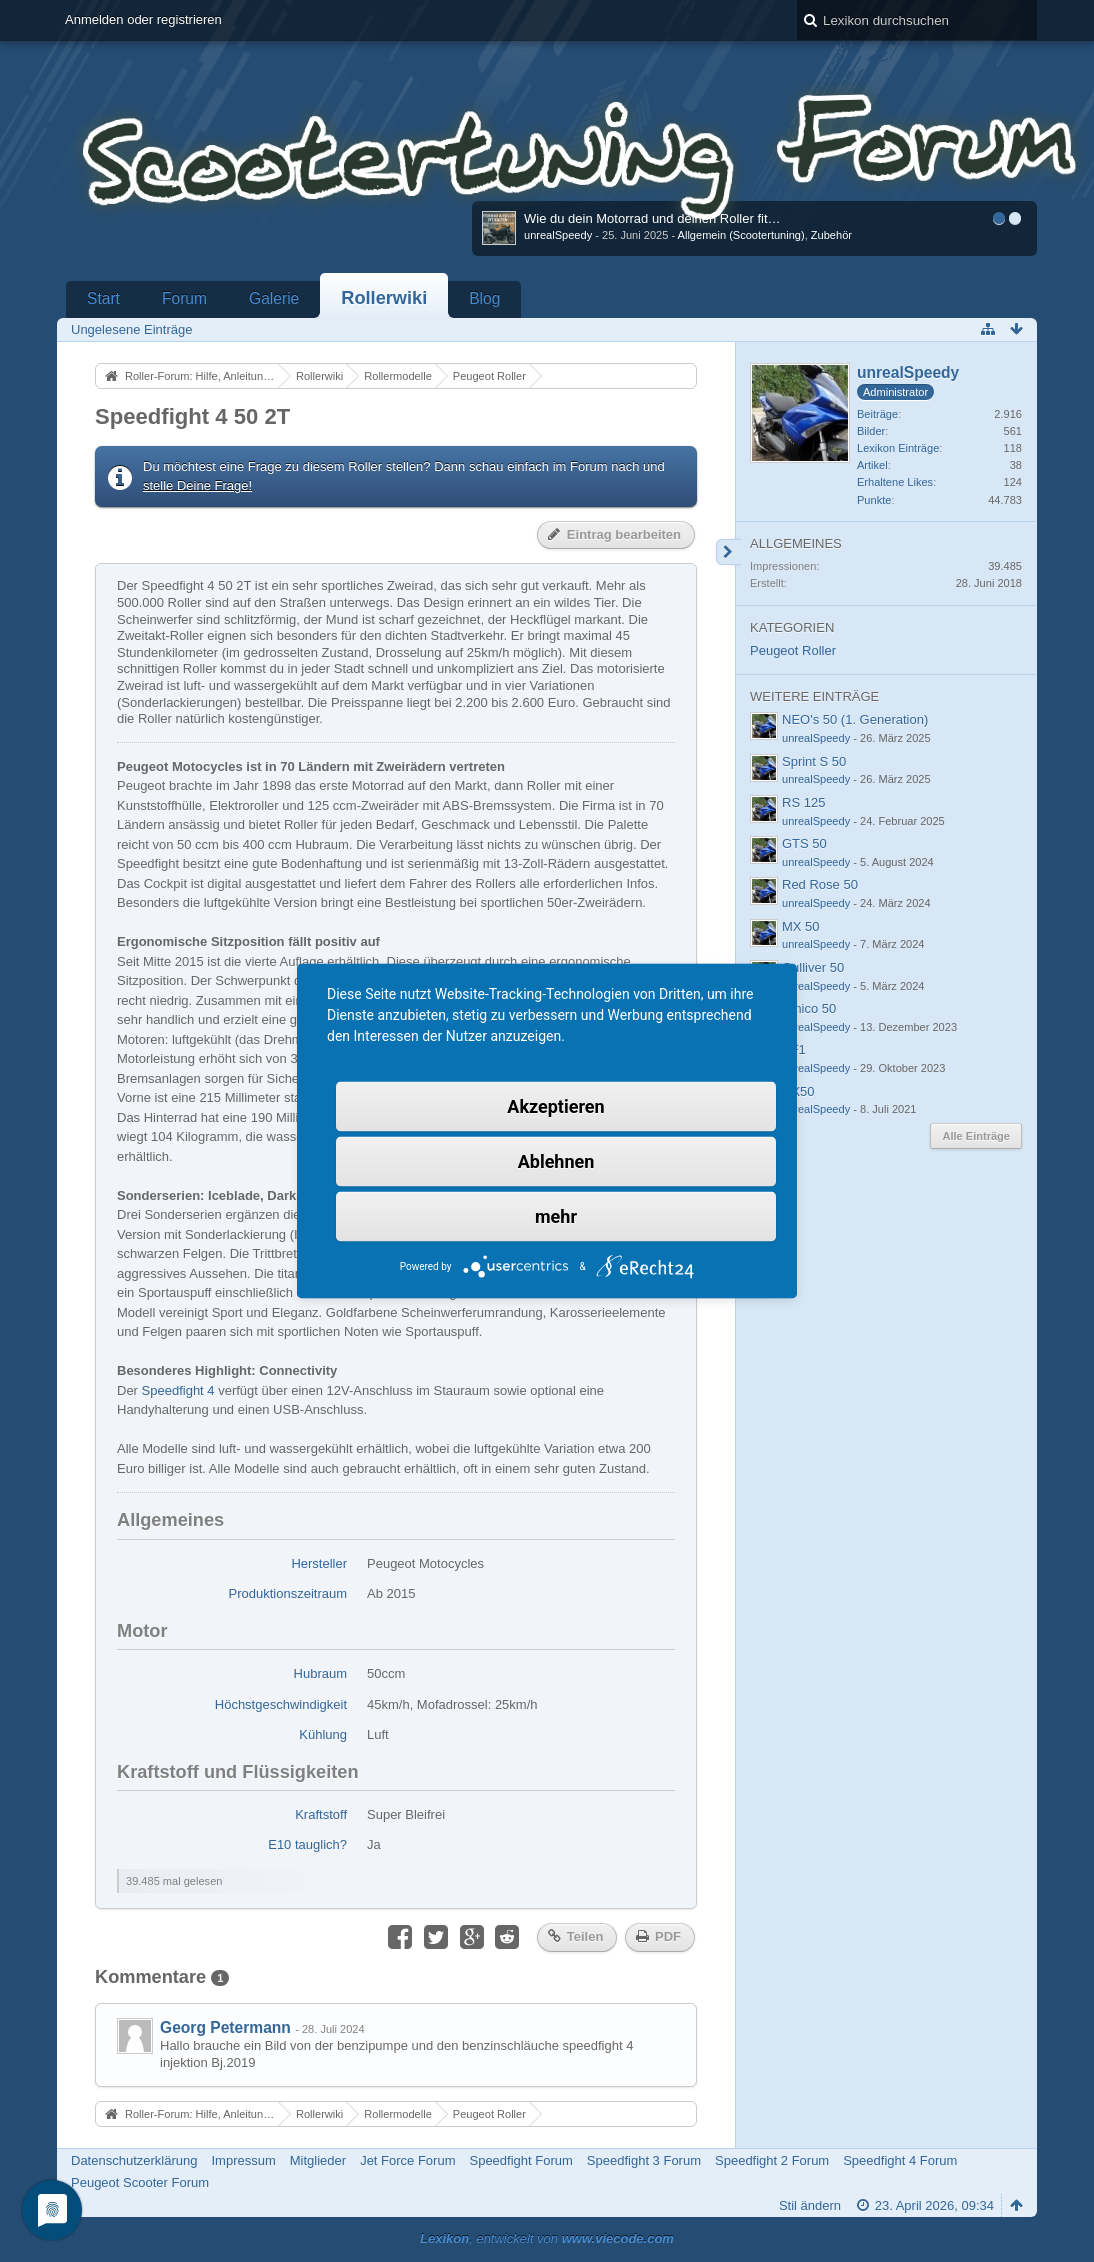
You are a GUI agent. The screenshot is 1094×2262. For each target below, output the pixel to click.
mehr (556, 1216)
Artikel (872, 465)
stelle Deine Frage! (197, 485)
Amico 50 (809, 1008)
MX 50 (801, 926)
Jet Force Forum (407, 2160)
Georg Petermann (225, 2027)
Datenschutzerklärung (134, 2160)
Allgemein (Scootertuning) (741, 235)
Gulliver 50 (813, 967)
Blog (484, 298)
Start (103, 298)
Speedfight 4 (178, 1390)
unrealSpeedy (558, 235)
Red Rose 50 (820, 884)
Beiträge (877, 414)
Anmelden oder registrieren (143, 19)
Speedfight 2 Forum (772, 2160)
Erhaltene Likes (895, 482)
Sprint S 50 (814, 761)
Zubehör (831, 235)
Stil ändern (810, 2205)
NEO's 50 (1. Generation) (855, 719)
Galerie (274, 298)
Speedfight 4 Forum (900, 2160)
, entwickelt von (547, 2238)
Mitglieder (318, 2160)
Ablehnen (556, 1161)
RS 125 (803, 802)
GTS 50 (804, 843)
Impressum (243, 2160)
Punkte (874, 500)
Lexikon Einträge (898, 448)
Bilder (871, 431)
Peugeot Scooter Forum (140, 2182)
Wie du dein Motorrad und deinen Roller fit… (652, 218)
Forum (184, 298)
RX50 (798, 1091)
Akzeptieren (555, 1106)
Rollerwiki (384, 298)
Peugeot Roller (793, 650)
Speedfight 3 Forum (644, 2160)
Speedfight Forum (520, 2160)
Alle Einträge (976, 1136)
